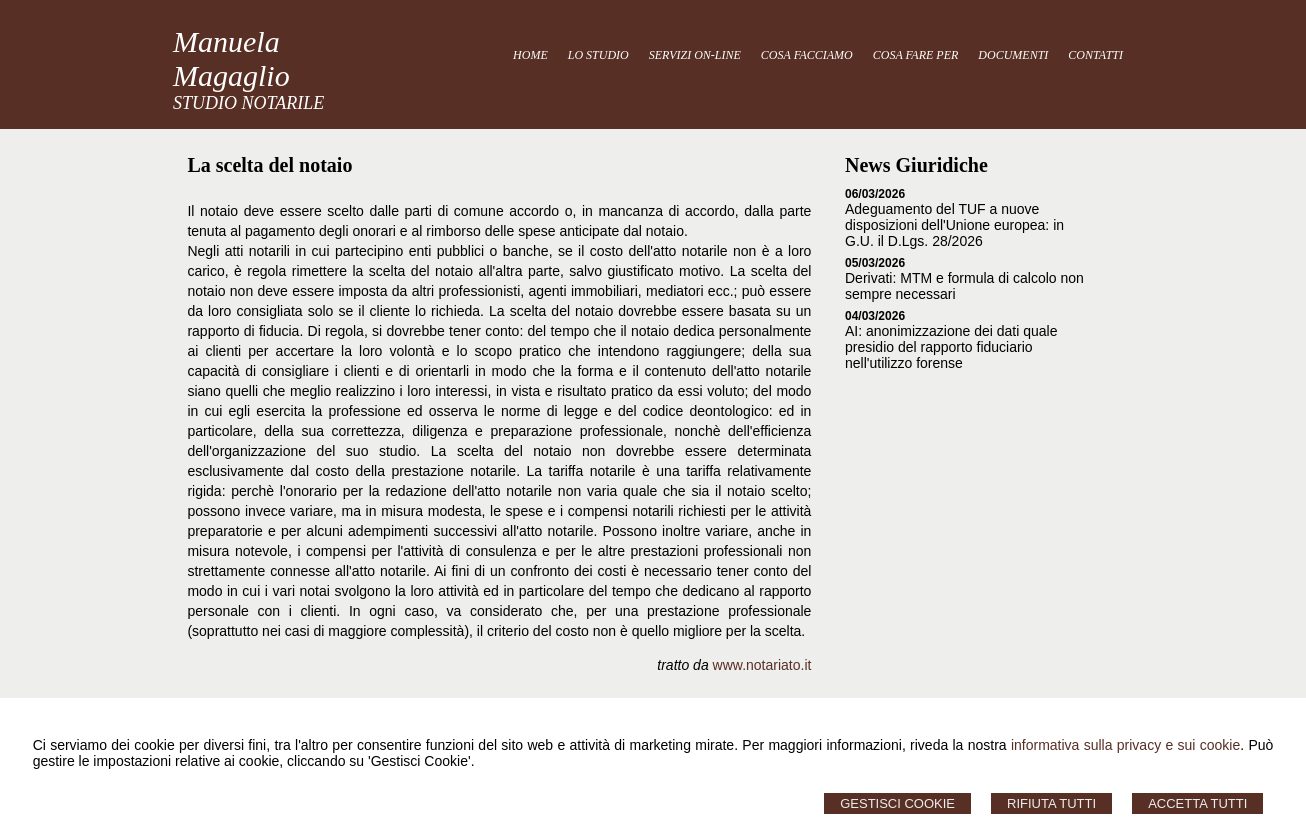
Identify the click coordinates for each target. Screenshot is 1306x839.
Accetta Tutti (1197, 803)
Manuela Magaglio (231, 58)
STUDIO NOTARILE (248, 103)
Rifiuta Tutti (1051, 803)
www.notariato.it (762, 665)
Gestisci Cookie (897, 803)
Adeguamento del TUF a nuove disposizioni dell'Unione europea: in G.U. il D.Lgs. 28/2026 (954, 225)
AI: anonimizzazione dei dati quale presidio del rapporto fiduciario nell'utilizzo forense (951, 347)
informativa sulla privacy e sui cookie (1125, 745)
